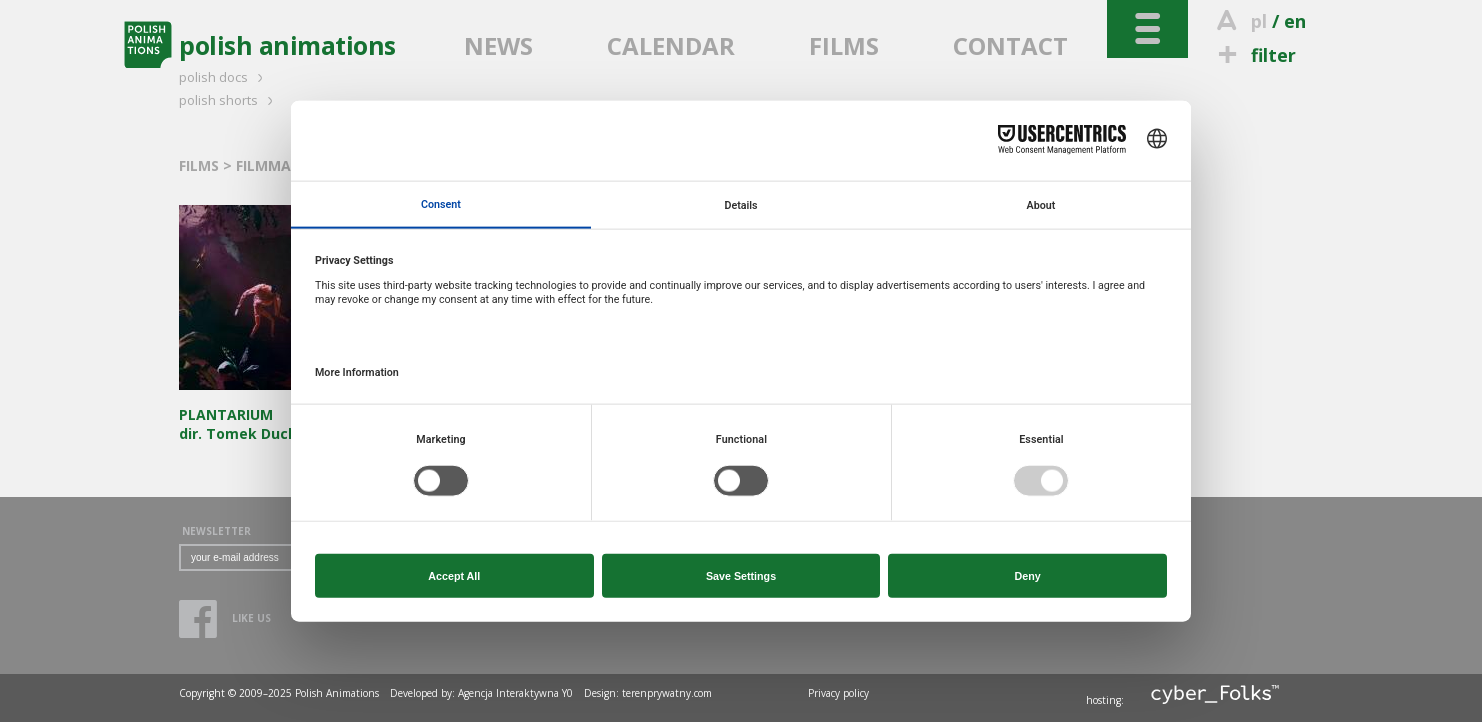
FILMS (844, 45)
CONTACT (1010, 45)
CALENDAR (671, 45)
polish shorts (229, 100)
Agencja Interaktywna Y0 (515, 693)
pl (1259, 21)
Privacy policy (838, 693)
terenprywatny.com (667, 693)
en (1295, 21)
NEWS (498, 45)
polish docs (224, 77)
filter (1254, 55)
